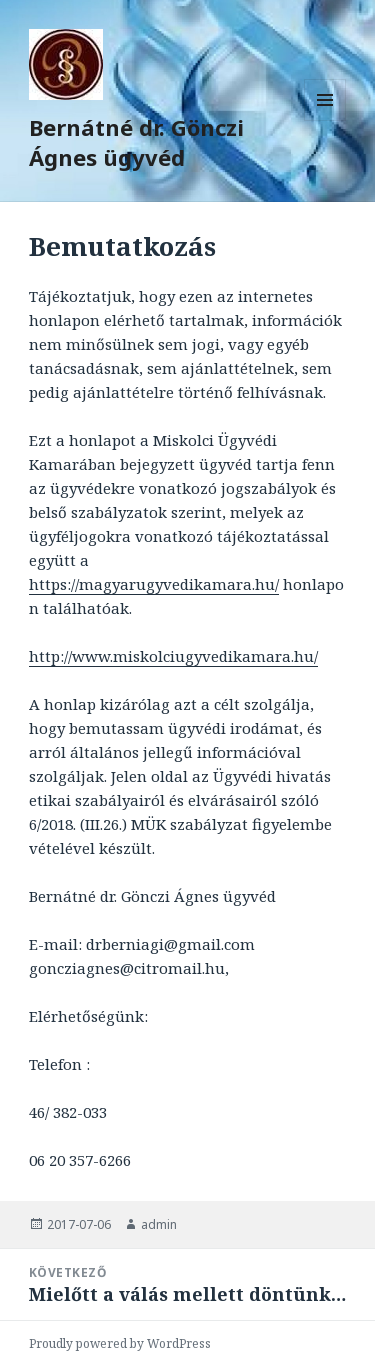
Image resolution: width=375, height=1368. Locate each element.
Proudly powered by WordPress (120, 1343)
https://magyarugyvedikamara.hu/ (154, 584)
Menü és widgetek (325, 120)
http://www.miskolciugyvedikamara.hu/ (173, 656)
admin (159, 1224)
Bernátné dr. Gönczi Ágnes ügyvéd (136, 142)
